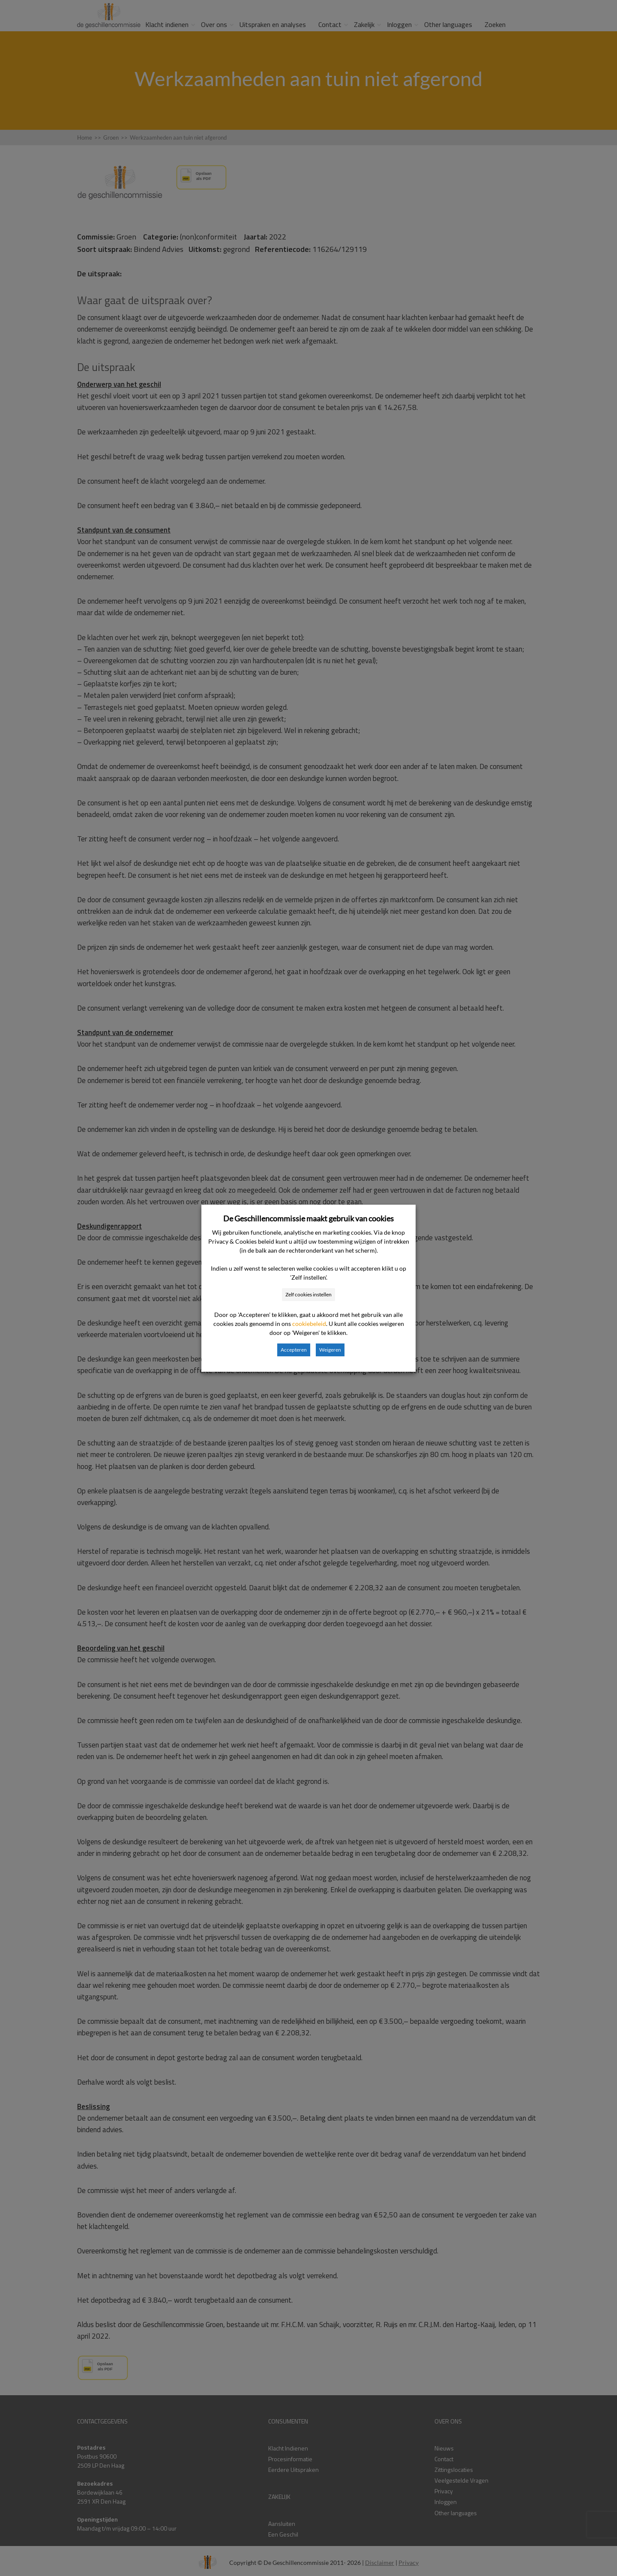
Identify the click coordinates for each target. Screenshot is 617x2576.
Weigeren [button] (330, 1349)
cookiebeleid (309, 1323)
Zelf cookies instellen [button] (308, 1294)
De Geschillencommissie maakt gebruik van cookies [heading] (308, 1218)
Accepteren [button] (294, 1349)
